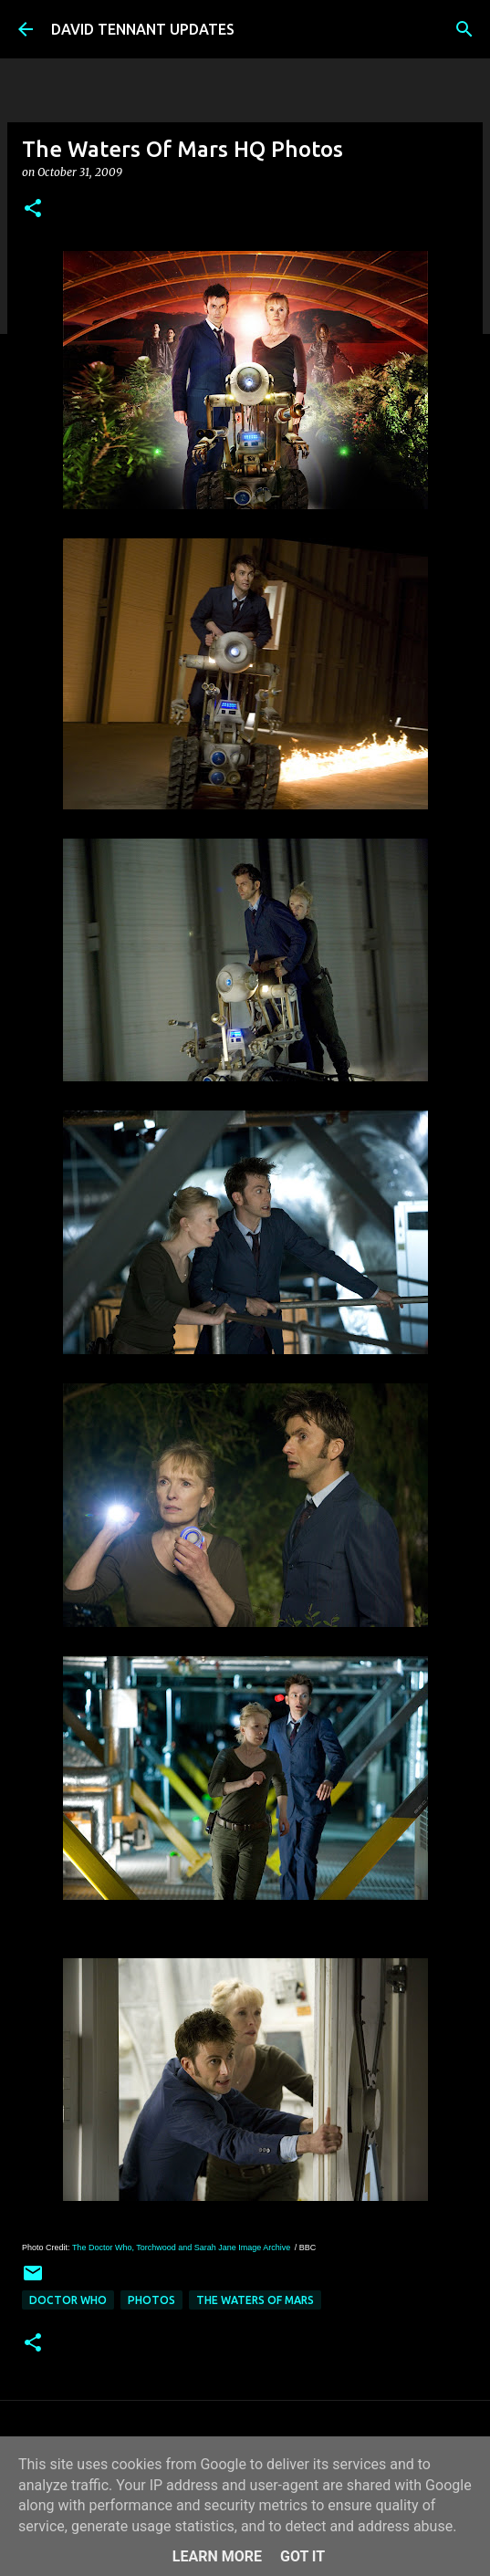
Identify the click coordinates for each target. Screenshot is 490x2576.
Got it (302, 2556)
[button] (33, 209)
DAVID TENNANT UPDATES (143, 29)
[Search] (464, 29)
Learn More (217, 2556)
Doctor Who (68, 2300)
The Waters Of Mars (255, 2300)
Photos (151, 2300)
